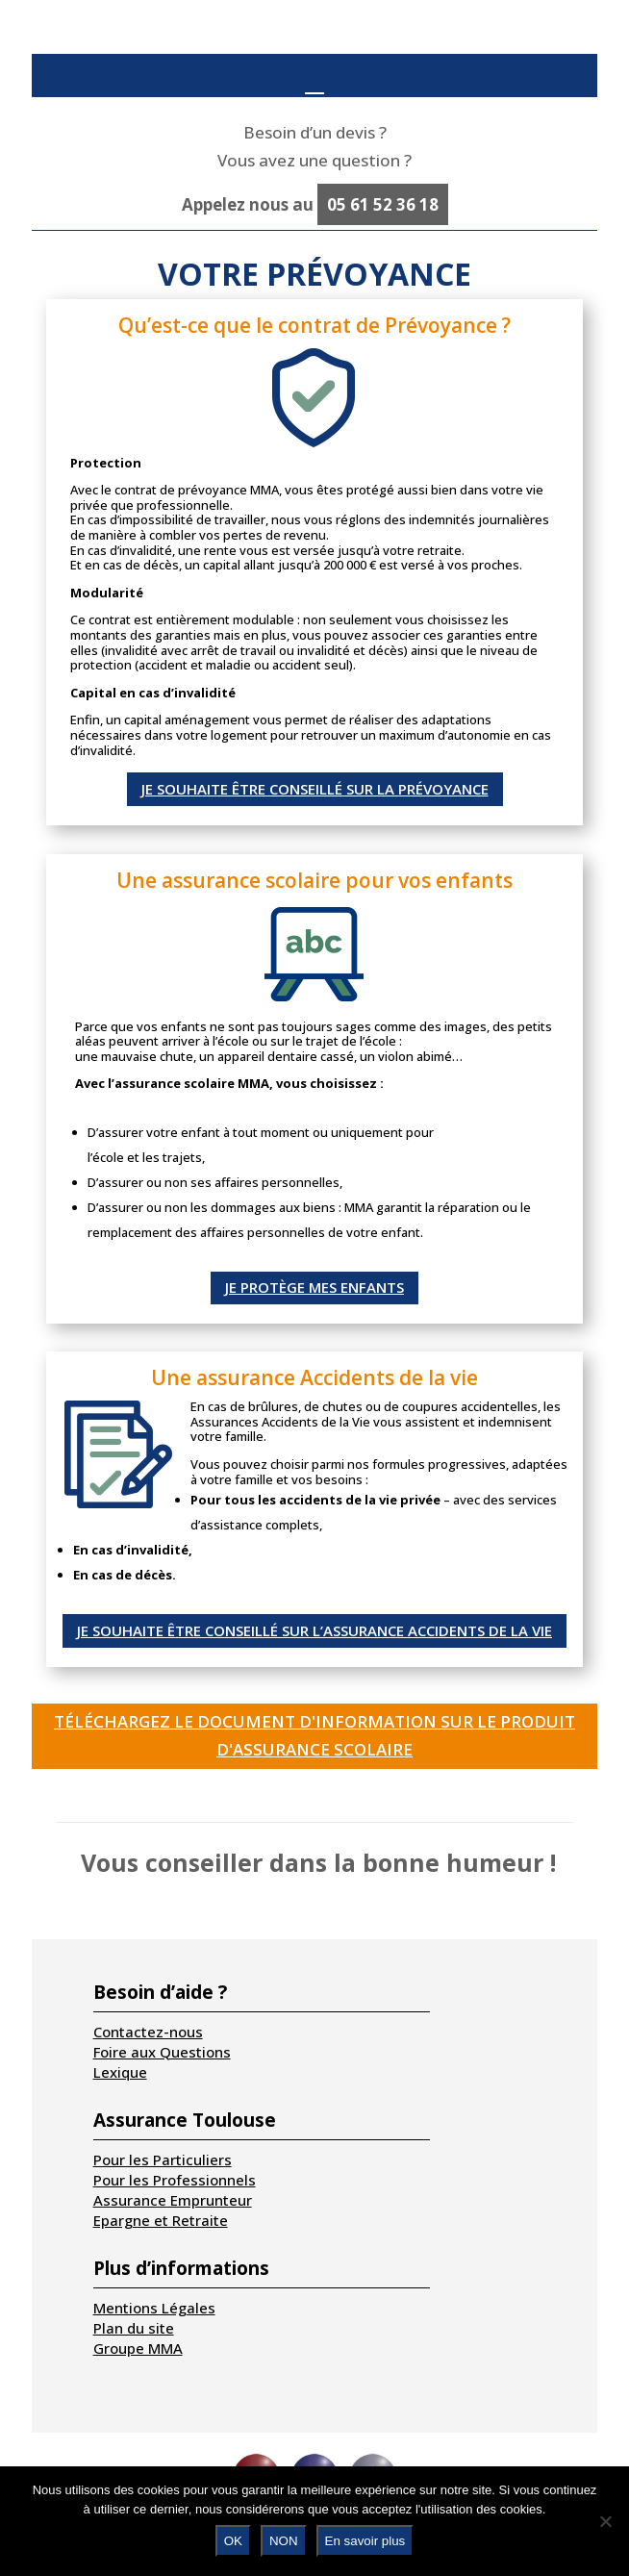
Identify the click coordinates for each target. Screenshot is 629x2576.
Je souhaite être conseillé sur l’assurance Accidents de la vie (314, 1630)
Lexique (120, 2072)
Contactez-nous (148, 2031)
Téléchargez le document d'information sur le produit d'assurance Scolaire (314, 1735)
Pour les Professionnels (174, 2179)
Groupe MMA (138, 2348)
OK (233, 2541)
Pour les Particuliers (162, 2159)
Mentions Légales (154, 2307)
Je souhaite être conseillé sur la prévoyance (315, 788)
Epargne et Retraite (160, 2220)
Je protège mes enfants (314, 1287)
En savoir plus (365, 2541)
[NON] (605, 2521)
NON (283, 2541)
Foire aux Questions (162, 2051)
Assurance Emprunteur (172, 2200)
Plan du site (133, 2327)
